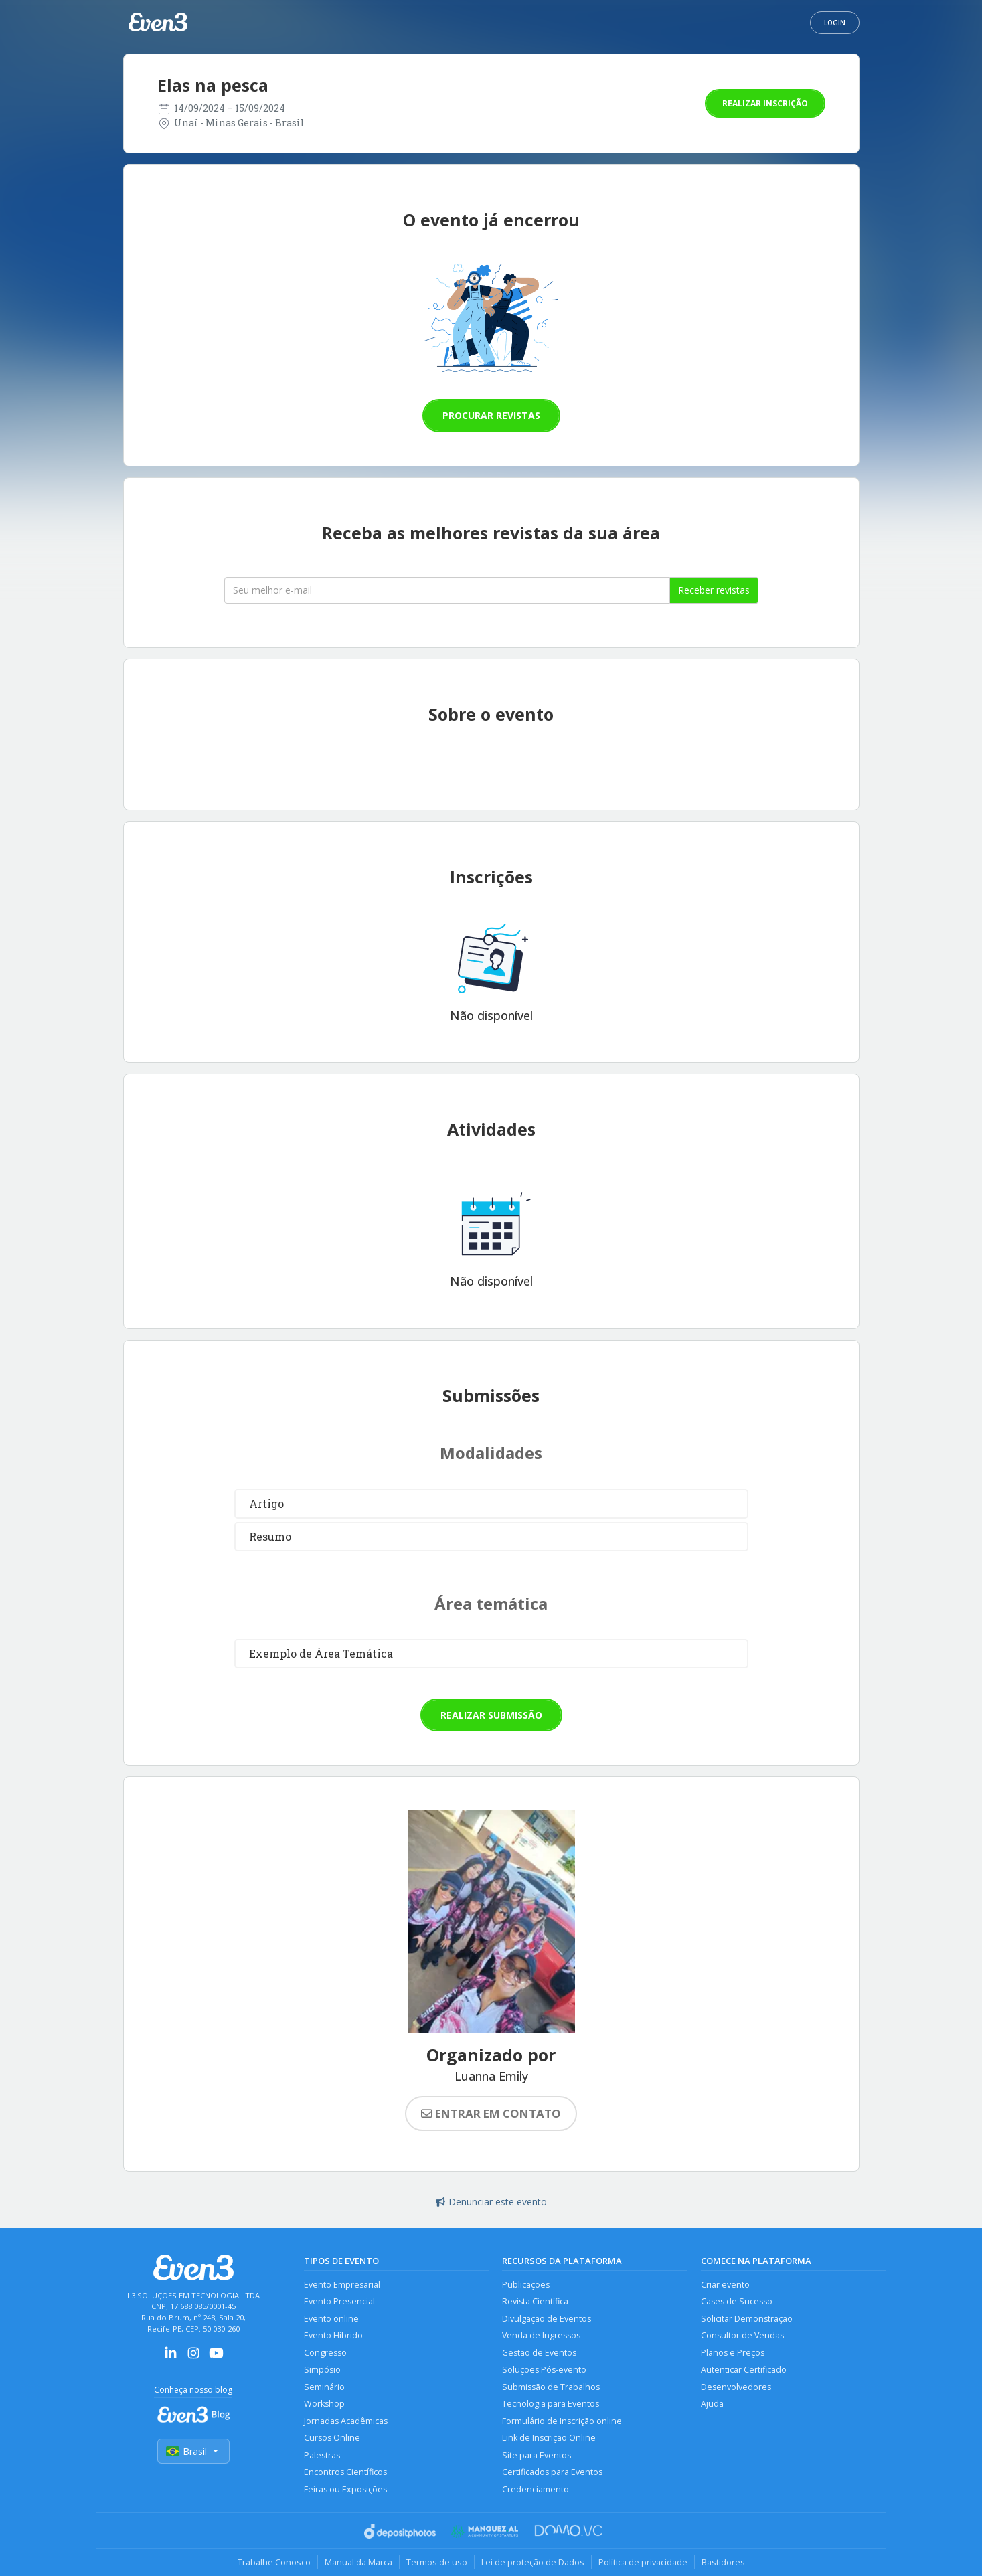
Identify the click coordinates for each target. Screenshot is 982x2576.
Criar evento (725, 2284)
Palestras (322, 2455)
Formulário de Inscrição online (562, 2421)
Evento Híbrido (333, 2335)
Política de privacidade (642, 2562)
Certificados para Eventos (552, 2472)
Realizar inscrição (765, 103)
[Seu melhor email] (447, 590)
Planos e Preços (732, 2352)
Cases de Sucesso (736, 2301)
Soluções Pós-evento (544, 2369)
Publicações (526, 2284)
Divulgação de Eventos (546, 2318)
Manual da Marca (358, 2562)
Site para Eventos (536, 2455)
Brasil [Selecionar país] (193, 2451)
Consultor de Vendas (742, 2335)
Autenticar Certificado (744, 2369)
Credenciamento (535, 2489)
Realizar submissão (491, 1715)
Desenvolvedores (736, 2387)
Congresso (325, 2352)
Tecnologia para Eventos (550, 2403)
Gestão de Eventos (539, 2352)
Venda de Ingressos (541, 2335)
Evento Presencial (339, 2301)
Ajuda (712, 2403)
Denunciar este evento (491, 2201)
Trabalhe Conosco (274, 2562)
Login (834, 22)
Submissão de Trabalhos (551, 2387)
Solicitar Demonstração (747, 2318)
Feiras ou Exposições (345, 2489)
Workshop (324, 2403)
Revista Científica (535, 2301)
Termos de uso (436, 2562)
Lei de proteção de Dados (532, 2562)
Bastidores (723, 2562)
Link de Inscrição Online (549, 2437)
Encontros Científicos (345, 2472)
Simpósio (322, 2369)
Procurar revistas (491, 415)
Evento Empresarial (342, 2284)
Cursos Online (332, 2437)
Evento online (331, 2318)
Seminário (324, 2387)
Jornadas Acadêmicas (346, 2421)
